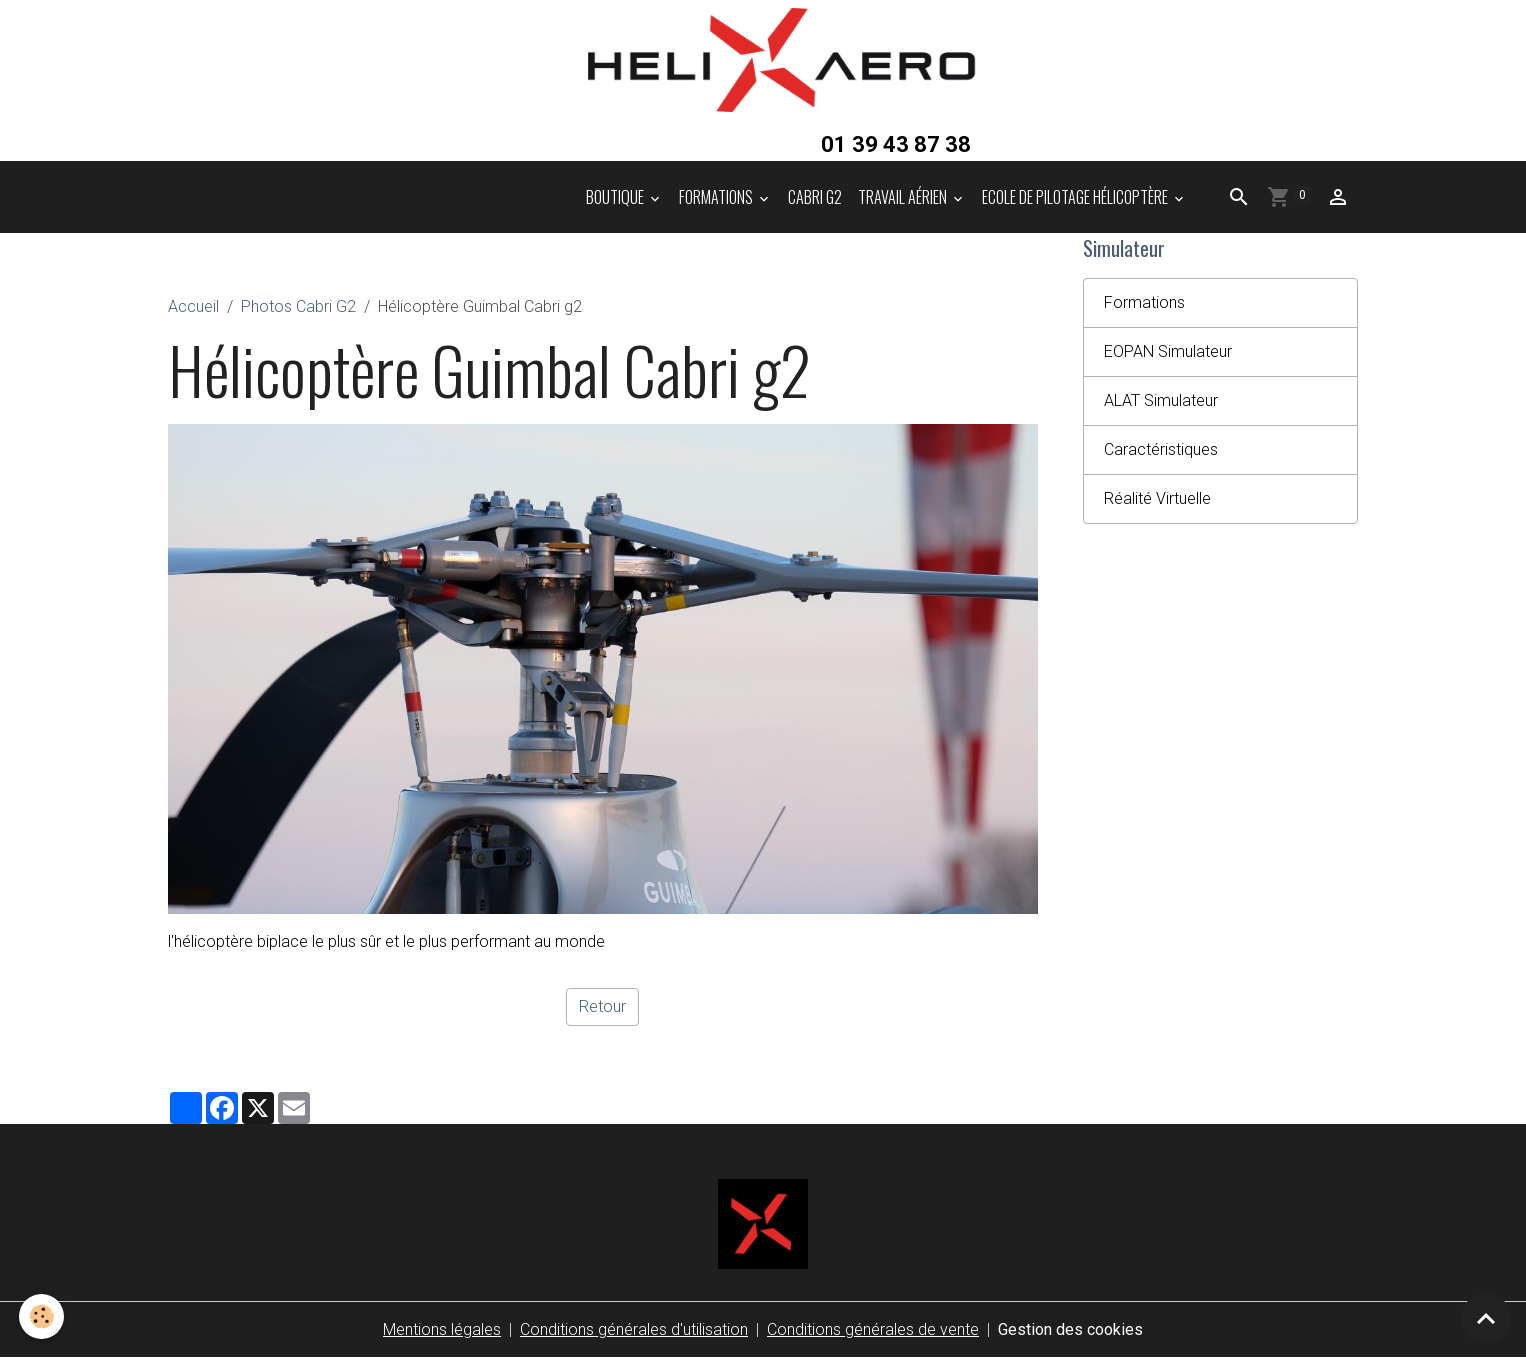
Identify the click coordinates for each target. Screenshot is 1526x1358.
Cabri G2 (815, 197)
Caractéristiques (1161, 449)
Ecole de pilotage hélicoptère (1076, 197)
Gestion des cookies (1070, 1329)
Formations (717, 197)
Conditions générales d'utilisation (634, 1329)
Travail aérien (904, 197)
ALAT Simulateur (1161, 400)
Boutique (616, 197)
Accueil (193, 306)
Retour (602, 1006)
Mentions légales (442, 1329)
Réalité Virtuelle (1157, 498)
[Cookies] (42, 1316)
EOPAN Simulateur (1168, 351)
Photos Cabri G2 (298, 306)
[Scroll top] (1486, 1318)
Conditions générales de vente (873, 1329)
